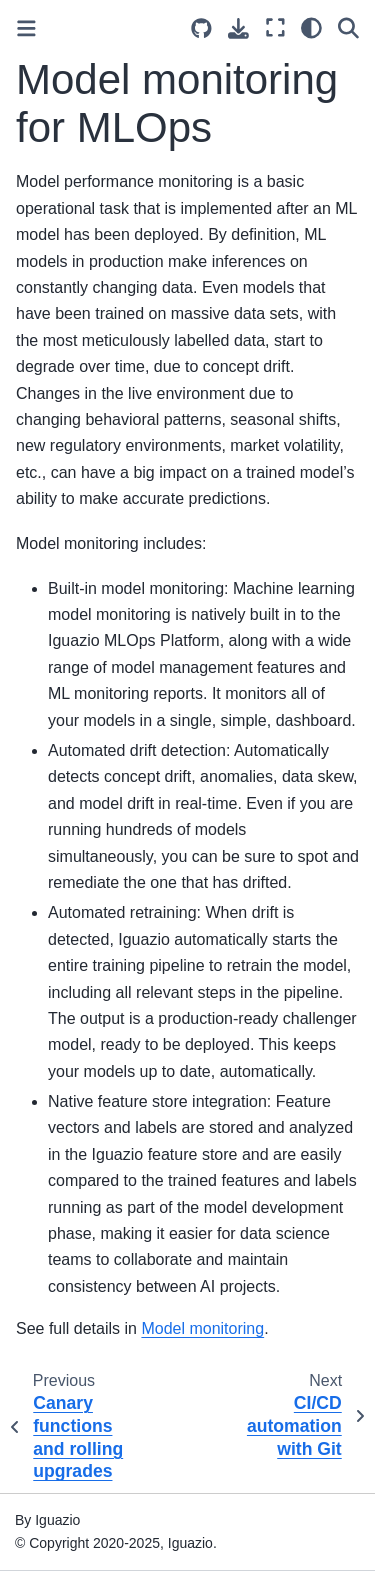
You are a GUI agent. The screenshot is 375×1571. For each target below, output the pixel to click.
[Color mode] (311, 28)
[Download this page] (238, 28)
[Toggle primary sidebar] (26, 28)
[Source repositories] (201, 28)
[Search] (348, 28)
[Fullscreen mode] (275, 28)
